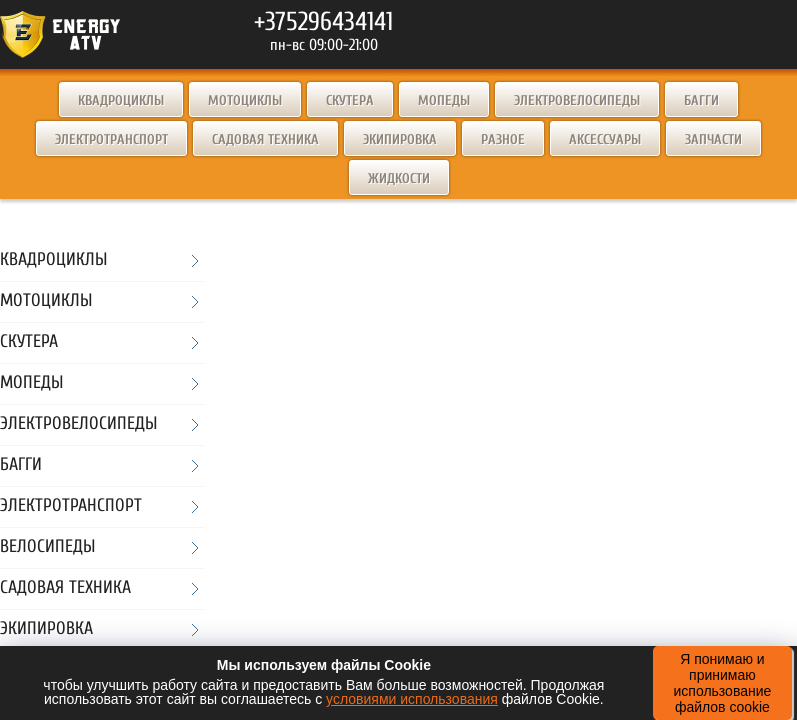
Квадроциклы (121, 100)
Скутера (350, 100)
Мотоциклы (245, 100)
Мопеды (444, 100)
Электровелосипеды (577, 100)
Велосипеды (47, 547)
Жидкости (399, 178)
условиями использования (412, 699)
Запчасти (713, 139)
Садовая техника (265, 139)
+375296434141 (323, 22)
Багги (701, 100)
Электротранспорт (111, 139)
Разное (503, 139)
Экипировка (400, 139)
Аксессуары (605, 139)
